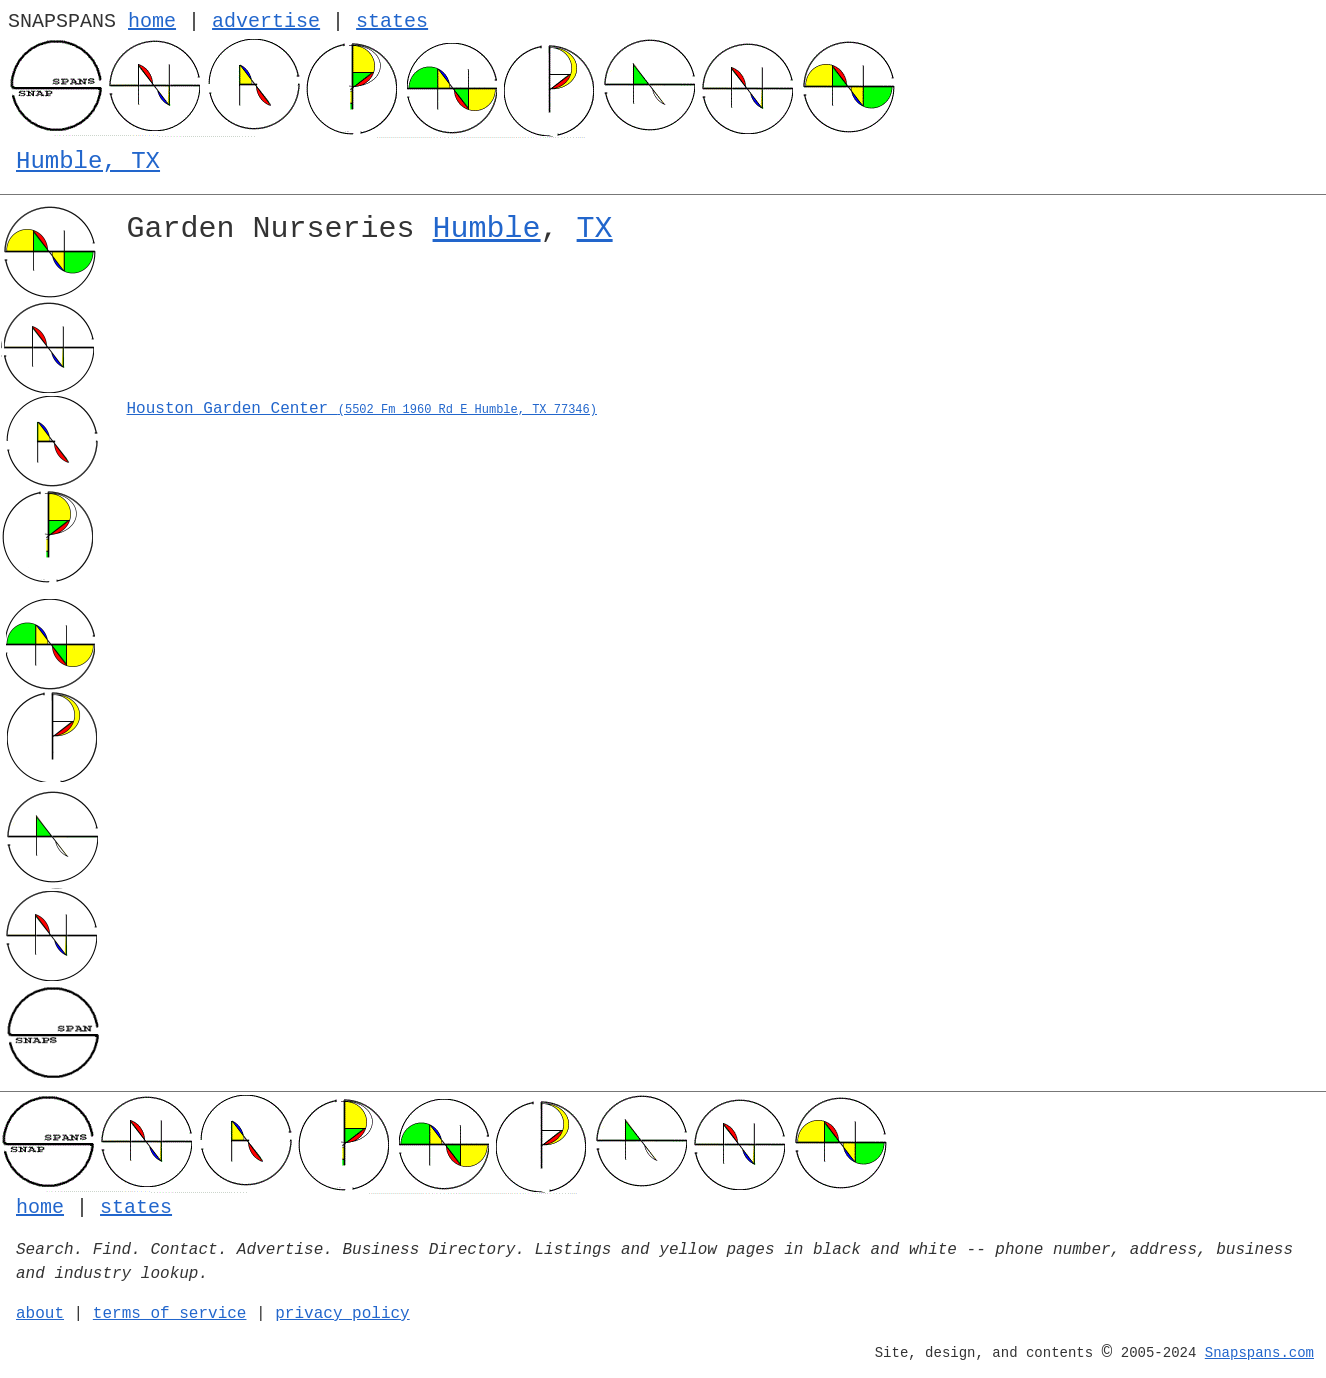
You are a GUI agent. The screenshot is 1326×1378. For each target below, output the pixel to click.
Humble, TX (88, 161)
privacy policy (342, 1314)
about (40, 1314)
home (152, 21)
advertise (266, 21)
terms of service (170, 1314)
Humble (487, 229)
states (392, 21)
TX (595, 229)
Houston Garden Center (362, 409)
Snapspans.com (1259, 1353)
